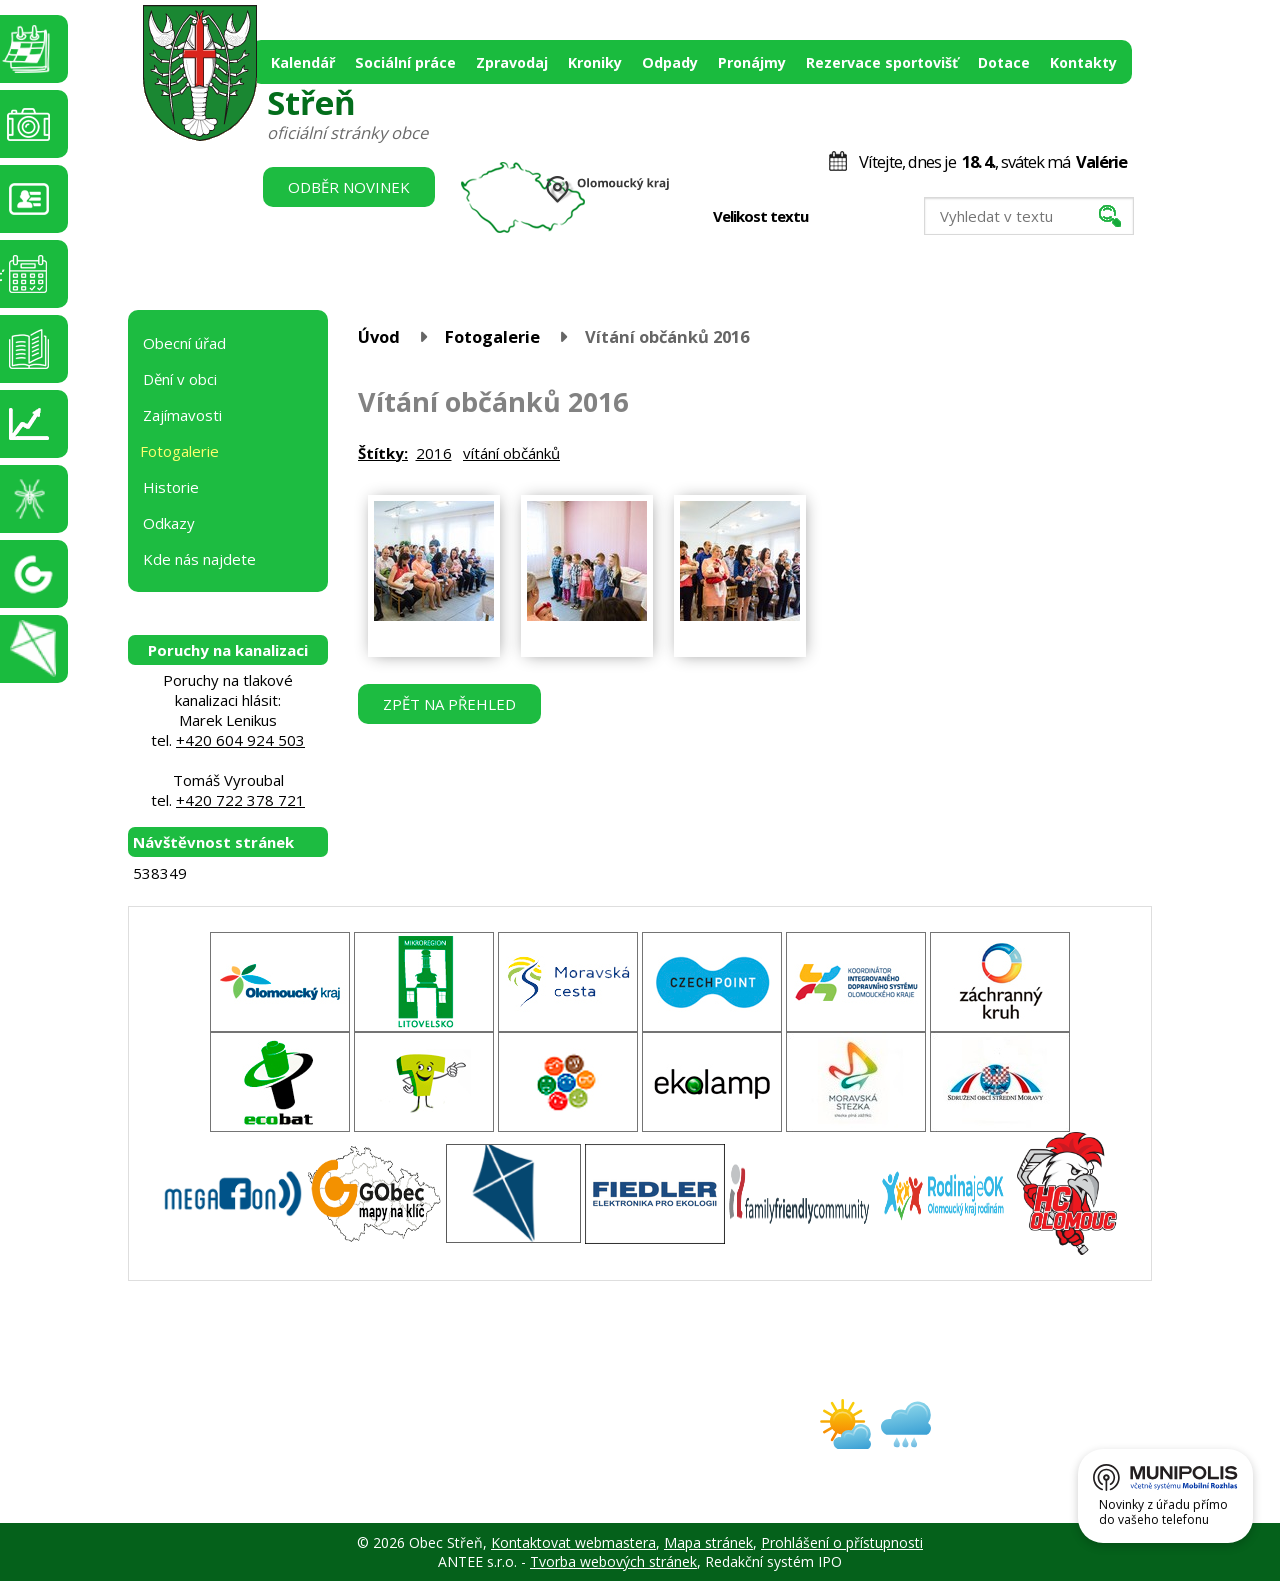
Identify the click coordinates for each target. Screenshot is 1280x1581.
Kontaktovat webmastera (573, 1542)
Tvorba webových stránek (613, 1561)
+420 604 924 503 (240, 740)
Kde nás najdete (199, 559)
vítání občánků (511, 453)
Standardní (858, 217)
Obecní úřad (184, 343)
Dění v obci (180, 379)
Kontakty (1083, 62)
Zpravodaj (512, 62)
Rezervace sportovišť (882, 62)
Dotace (1004, 62)
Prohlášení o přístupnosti (842, 1542)
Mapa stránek (708, 1542)
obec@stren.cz (568, 1441)
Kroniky (595, 62)
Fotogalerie (492, 336)
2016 (434, 453)
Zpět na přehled (449, 704)
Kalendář (303, 62)
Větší (879, 217)
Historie (171, 487)
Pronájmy (752, 62)
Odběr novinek (349, 187)
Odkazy (169, 523)
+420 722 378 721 (240, 800)
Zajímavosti (182, 415)
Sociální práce (405, 62)
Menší (837, 217)
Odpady (670, 62)
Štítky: (383, 453)
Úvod (379, 336)
